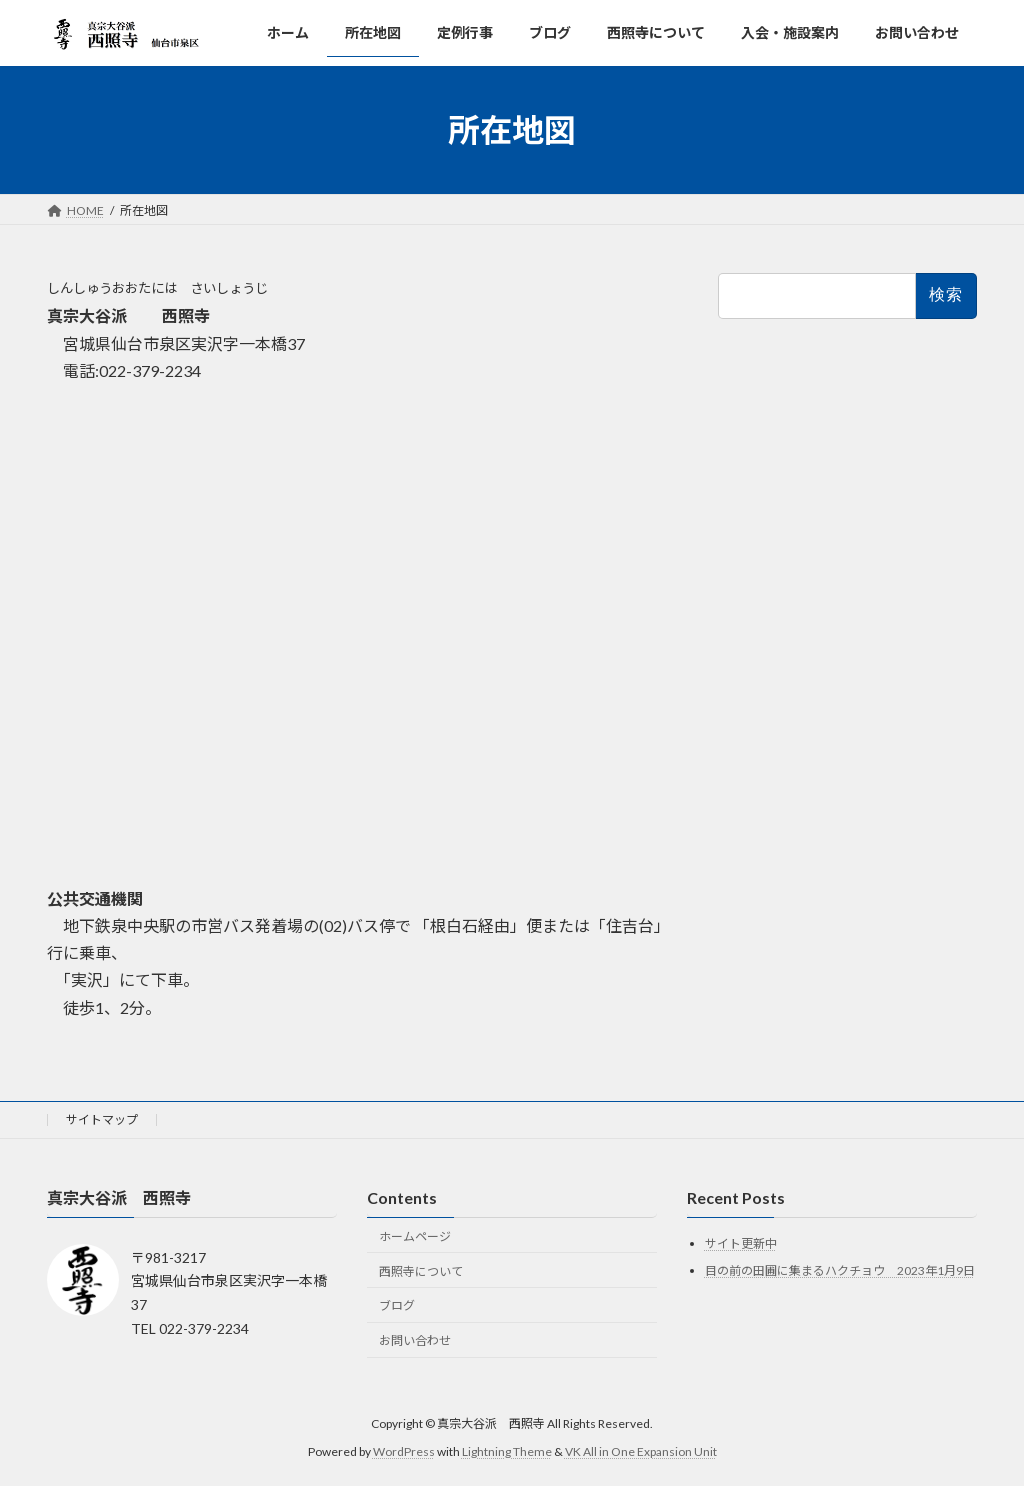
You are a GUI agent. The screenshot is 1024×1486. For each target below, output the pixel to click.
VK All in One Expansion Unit (641, 1451)
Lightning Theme (507, 1451)
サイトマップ (102, 1119)
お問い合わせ (415, 1340)
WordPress (404, 1451)
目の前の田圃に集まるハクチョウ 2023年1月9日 (840, 1270)
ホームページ (415, 1236)
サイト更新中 (741, 1243)
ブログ (397, 1305)
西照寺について (421, 1270)
